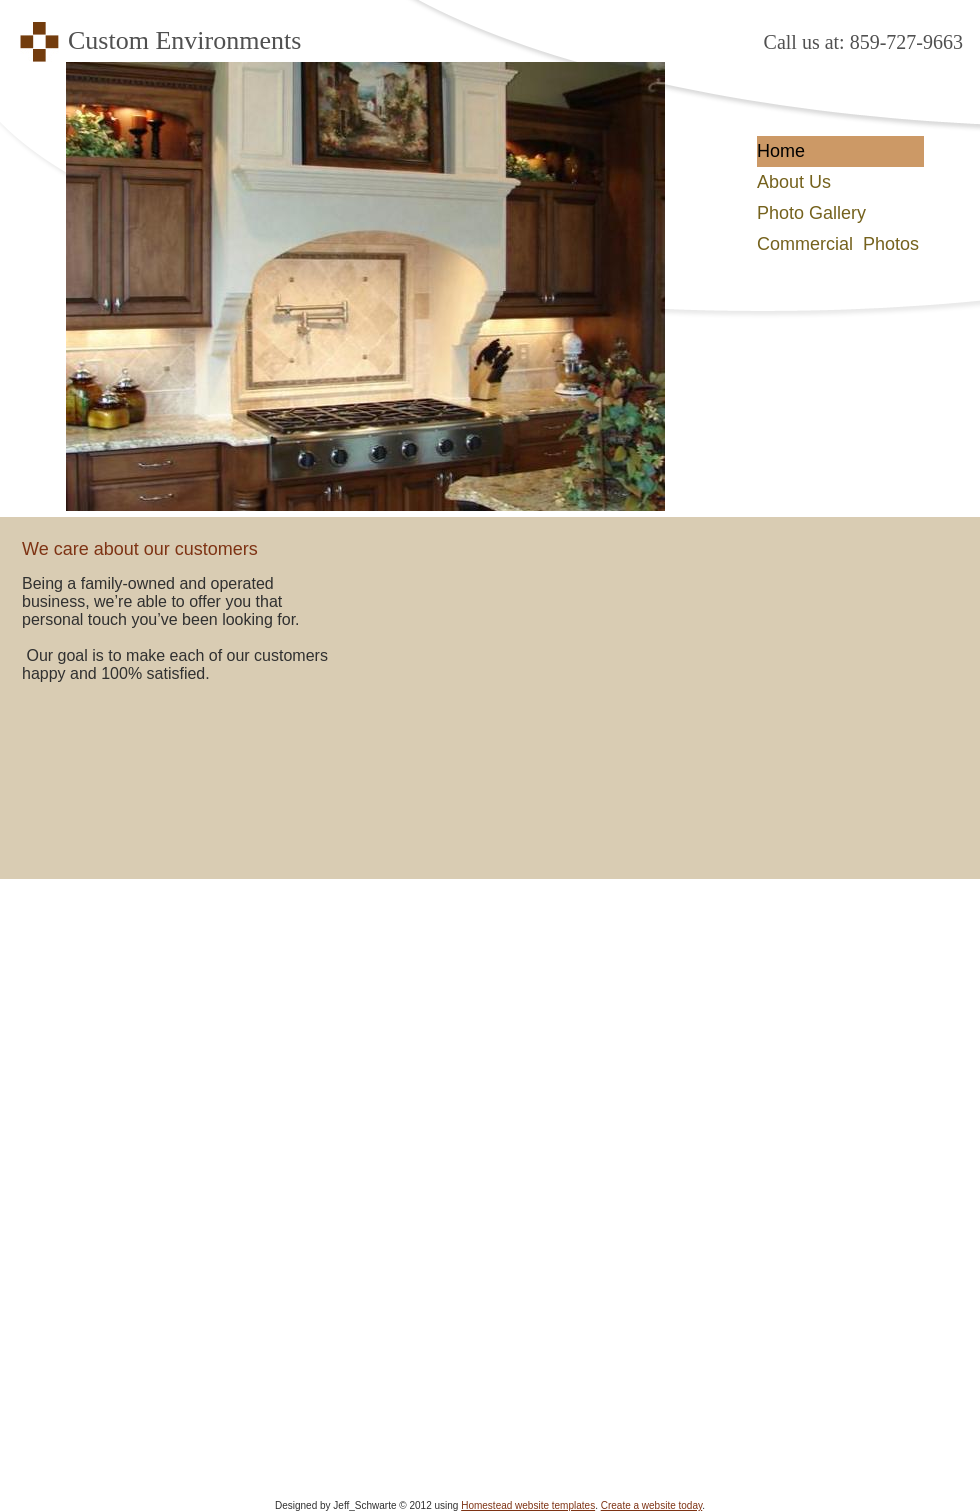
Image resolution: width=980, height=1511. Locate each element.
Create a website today (652, 1505)
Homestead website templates (528, 1505)
